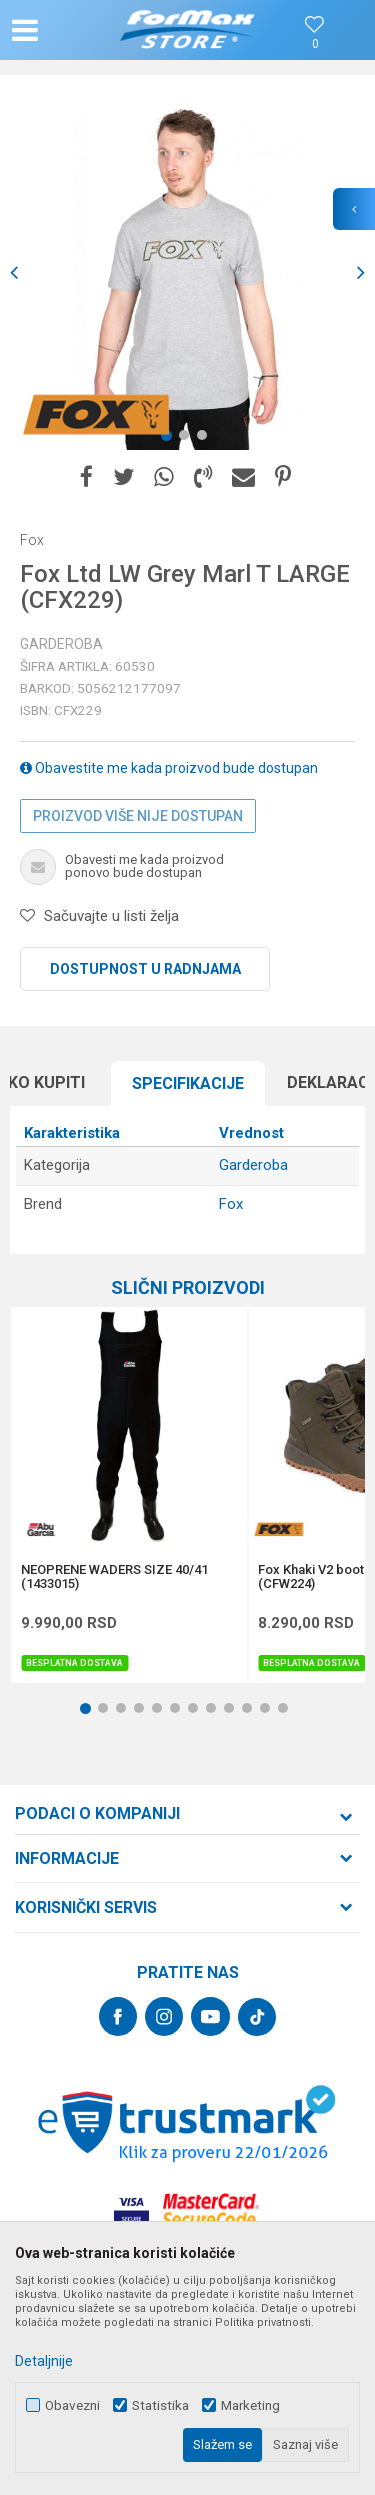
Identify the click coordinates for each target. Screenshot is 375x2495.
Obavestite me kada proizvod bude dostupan (169, 768)
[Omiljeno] (315, 44)
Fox (231, 1204)
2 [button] (188, 439)
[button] (66, 30)
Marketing (250, 2405)
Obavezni (72, 2405)
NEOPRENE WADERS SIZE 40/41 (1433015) (114, 1577)
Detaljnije (44, 2361)
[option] (187, 272)
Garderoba (61, 644)
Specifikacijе (188, 1083)
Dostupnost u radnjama (145, 969)
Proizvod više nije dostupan (138, 816)
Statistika (160, 2405)
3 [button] (206, 439)
